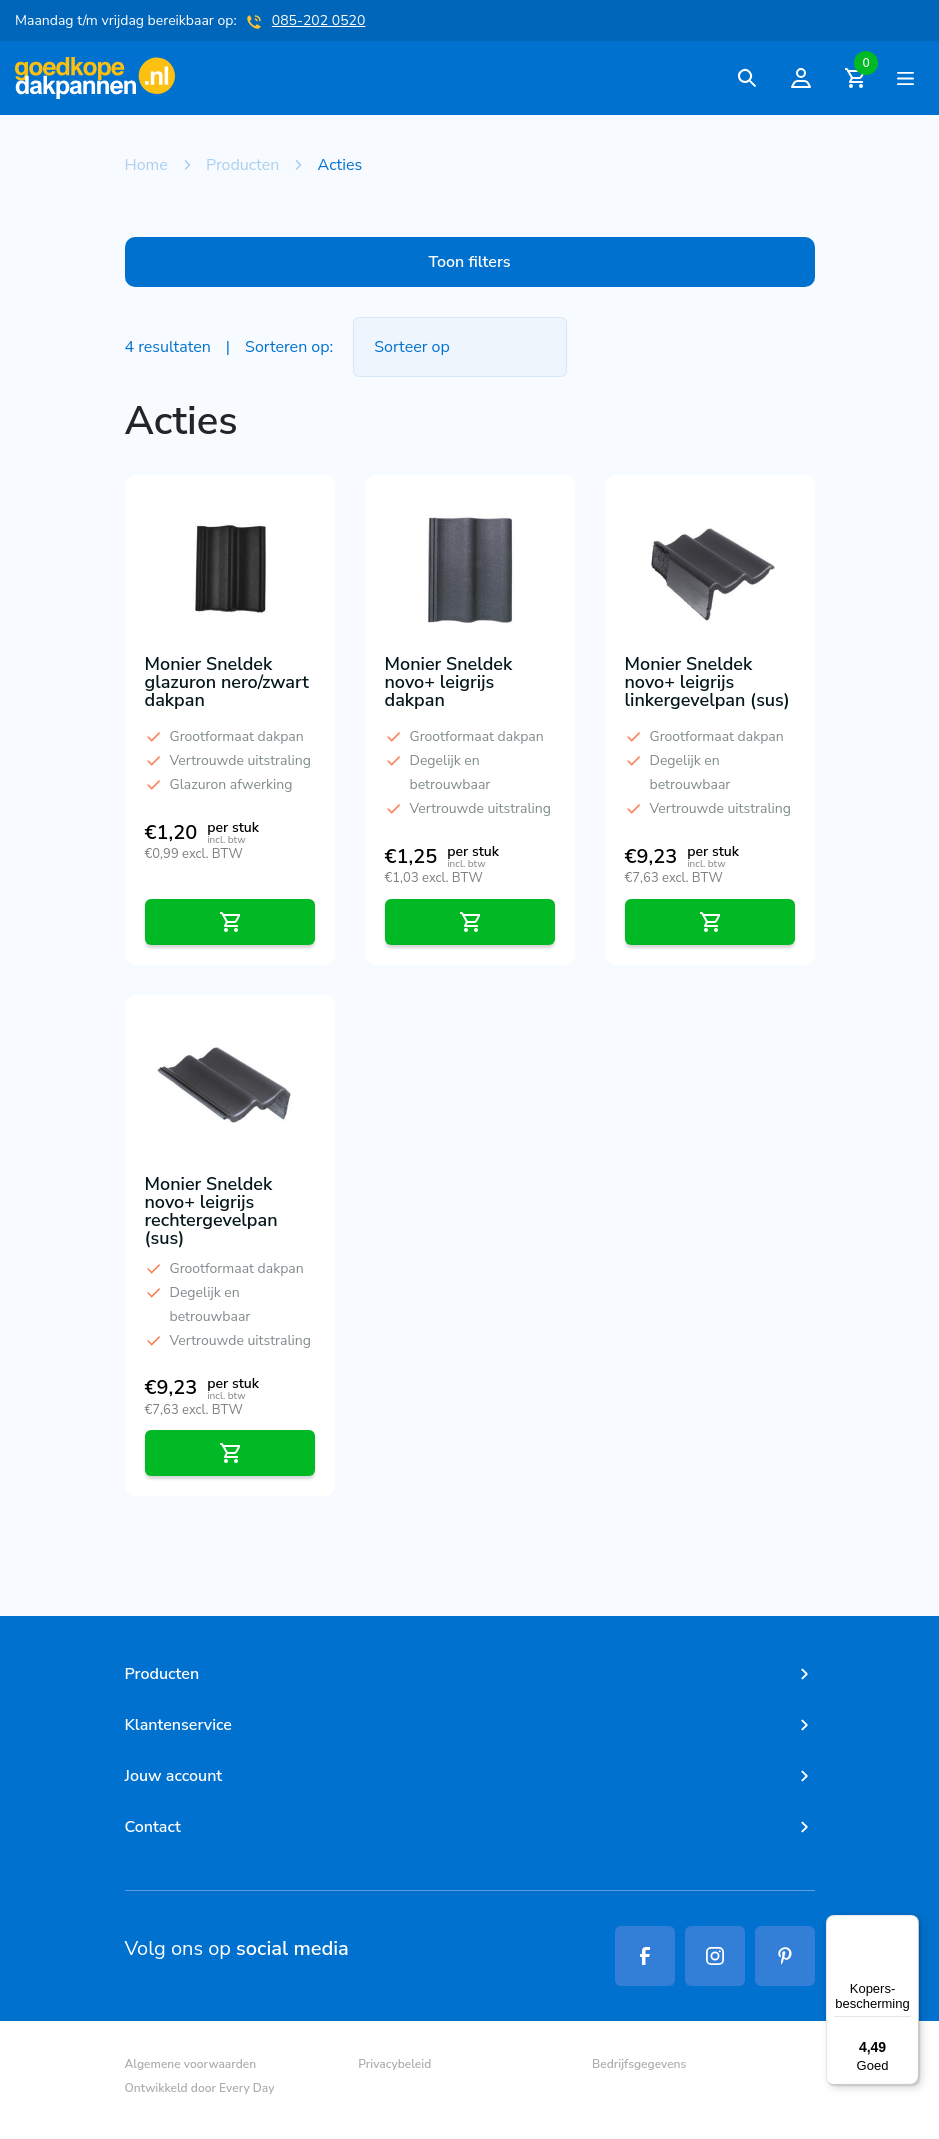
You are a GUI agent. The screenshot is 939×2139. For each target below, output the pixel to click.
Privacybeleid (394, 2064)
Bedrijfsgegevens (639, 2064)
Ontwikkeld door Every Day (200, 2088)
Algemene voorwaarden (191, 2064)
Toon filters (469, 262)
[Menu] (907, 1927)
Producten (242, 165)
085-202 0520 (319, 20)
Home (146, 165)
